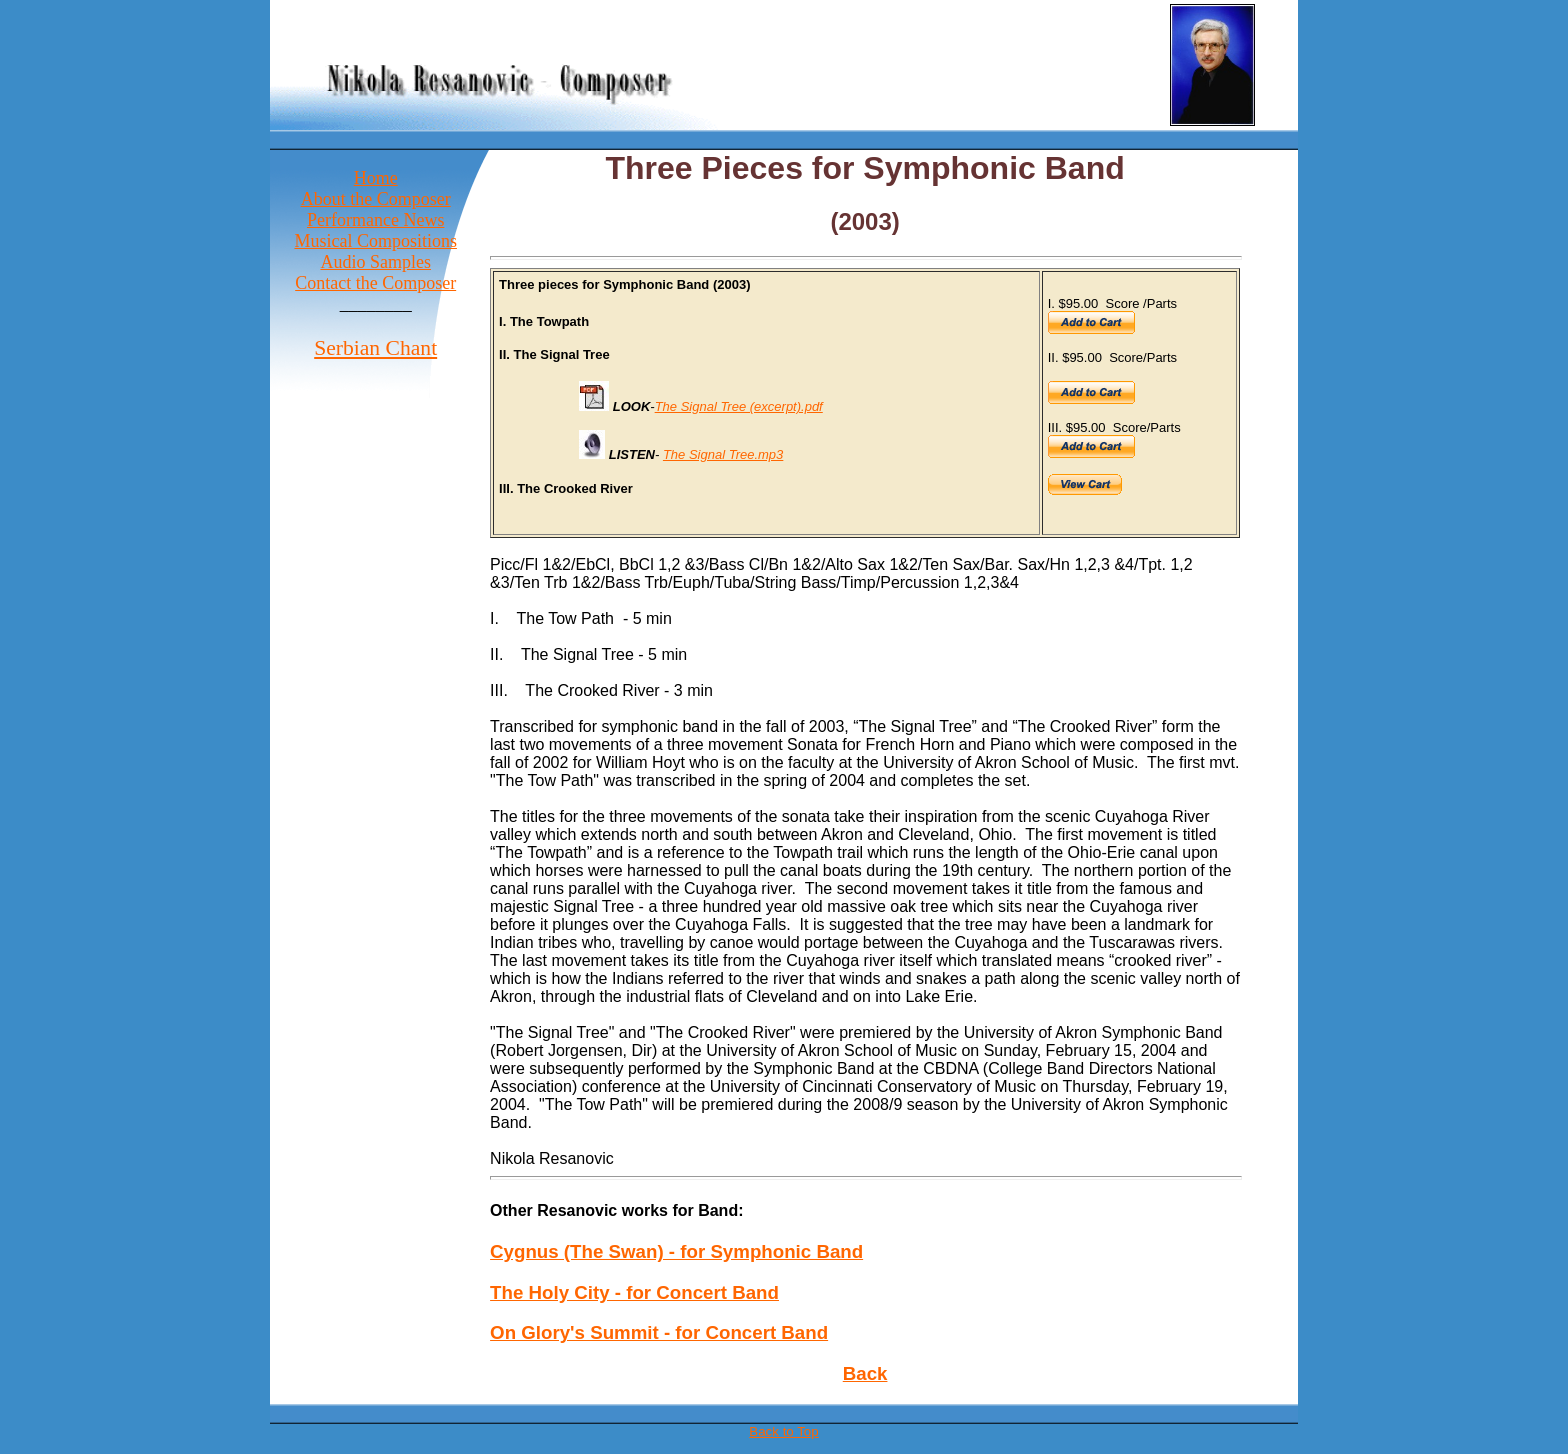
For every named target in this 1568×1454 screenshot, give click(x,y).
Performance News (375, 220)
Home (376, 178)
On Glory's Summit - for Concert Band (659, 1332)
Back (865, 1373)
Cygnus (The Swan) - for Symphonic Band (676, 1251)
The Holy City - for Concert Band (634, 1292)
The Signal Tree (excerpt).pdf (739, 406)
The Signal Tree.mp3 (723, 454)
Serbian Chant (375, 348)
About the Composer (376, 199)
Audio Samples (375, 262)
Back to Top (783, 1431)
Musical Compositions (375, 241)
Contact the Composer (375, 283)
